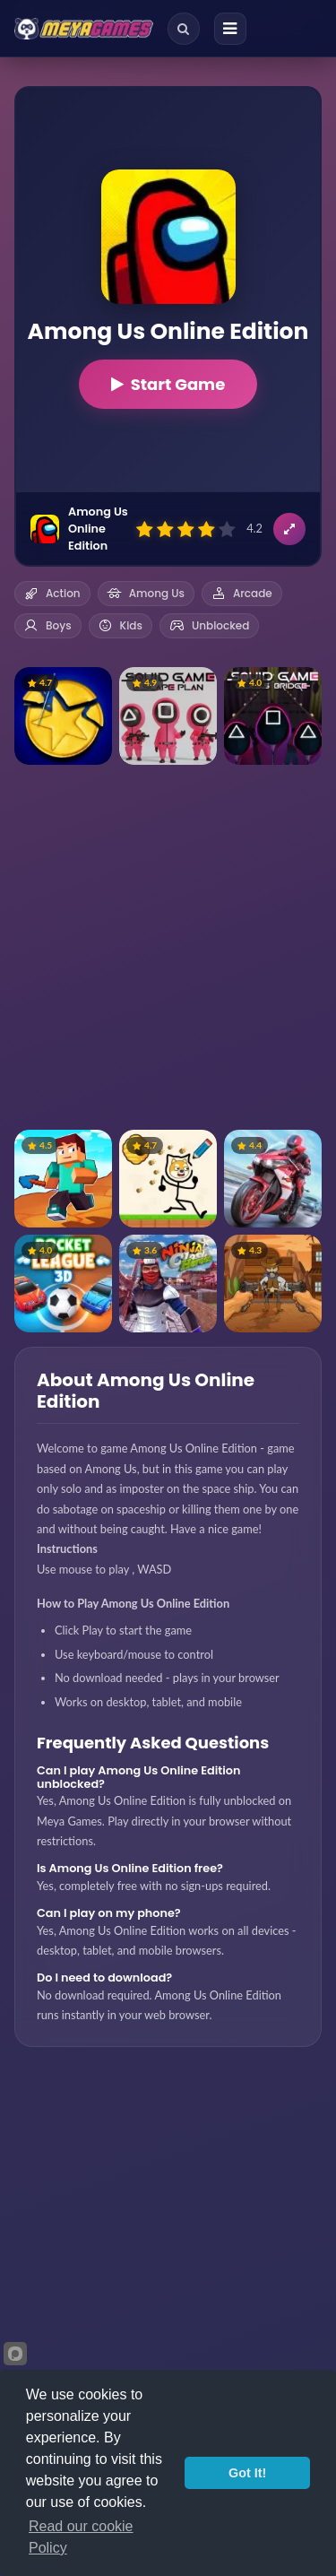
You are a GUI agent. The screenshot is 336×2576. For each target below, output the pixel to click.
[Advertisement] (168, 947)
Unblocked (209, 625)
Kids (120, 625)
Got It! (247, 2473)
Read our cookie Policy (81, 2537)
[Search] (184, 29)
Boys (48, 625)
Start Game (168, 384)
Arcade (241, 593)
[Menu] (230, 29)
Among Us (146, 593)
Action (52, 593)
